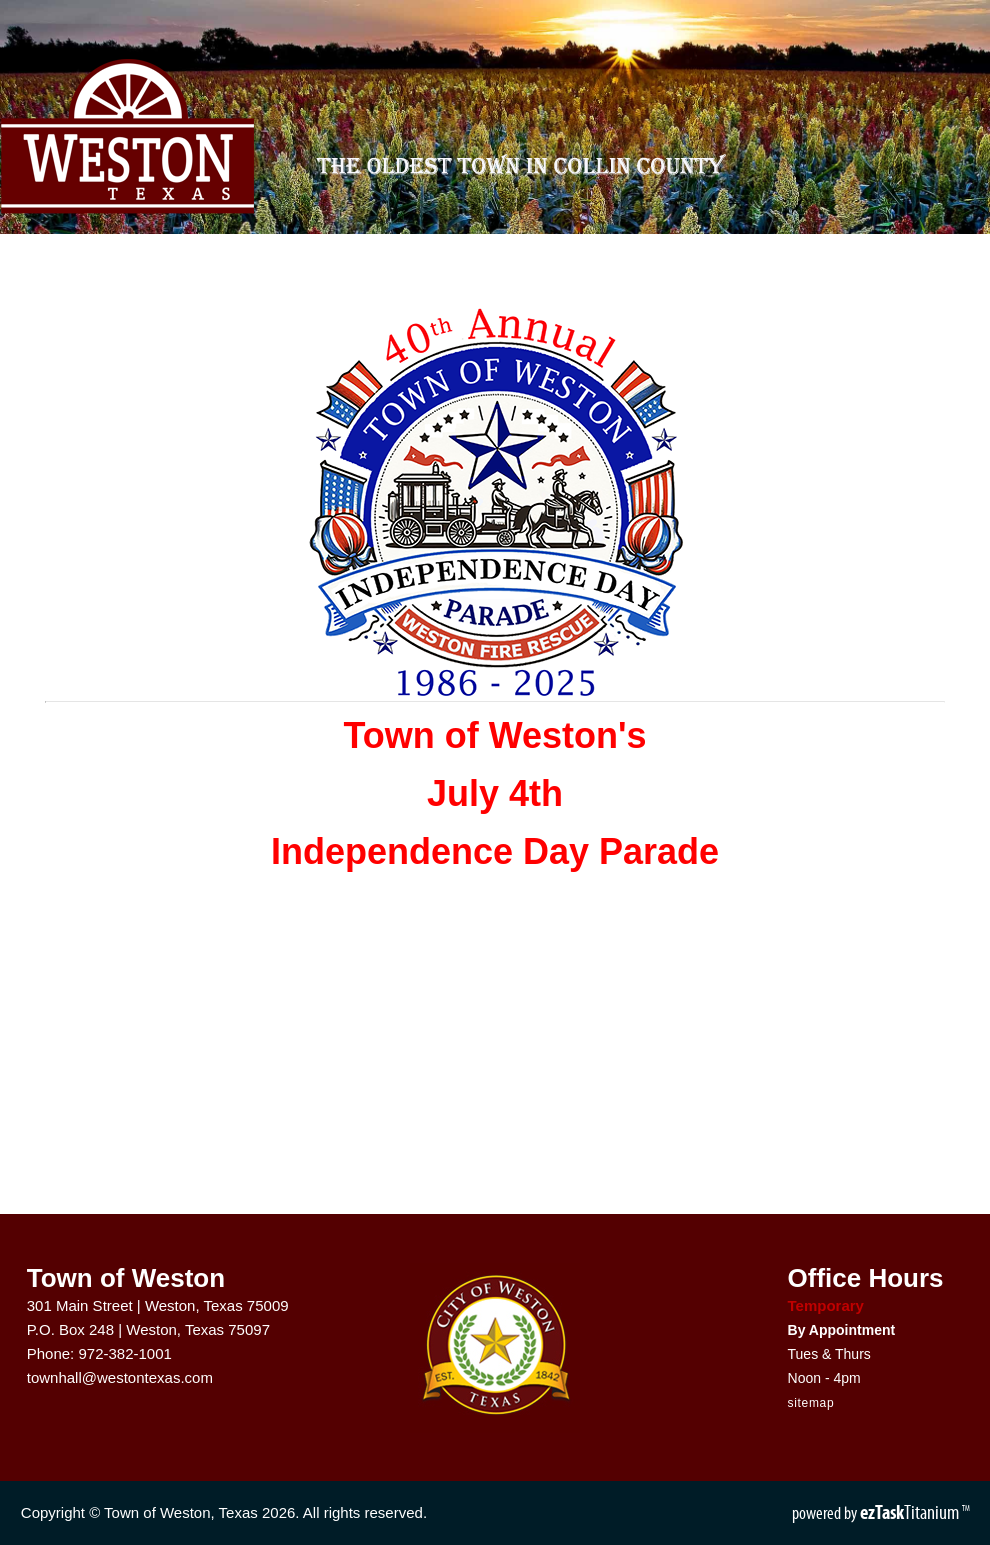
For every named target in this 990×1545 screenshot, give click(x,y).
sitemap (811, 1403)
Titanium (911, 1512)
